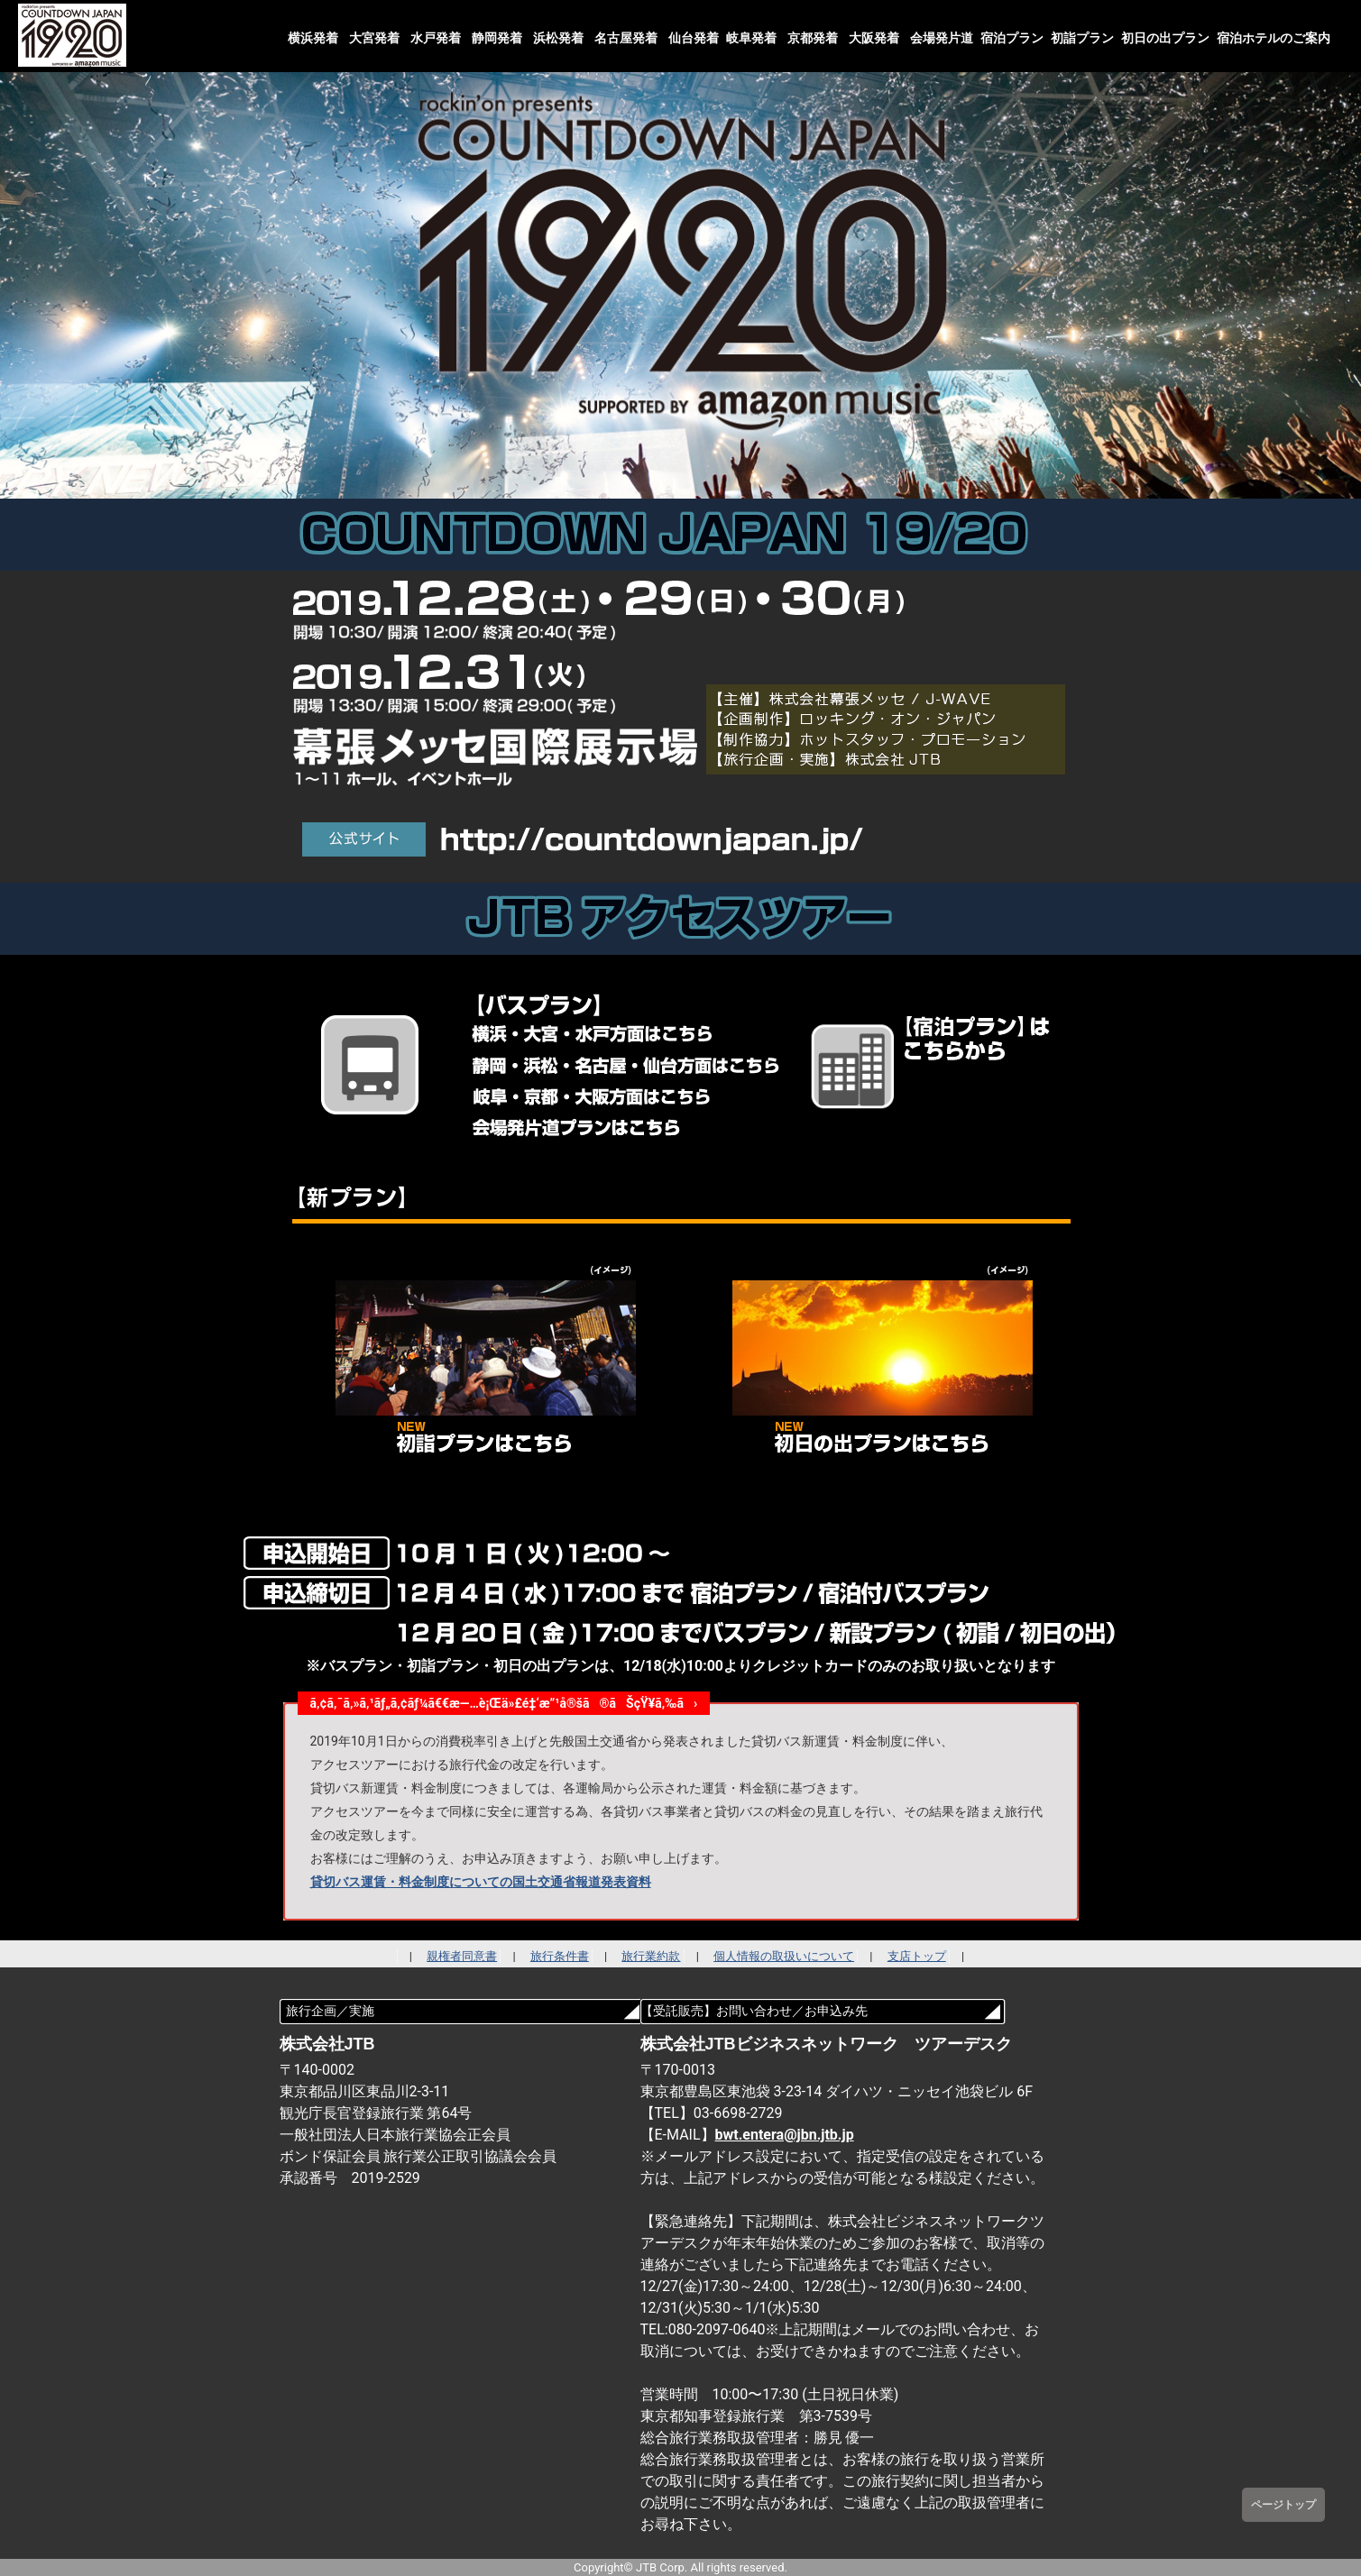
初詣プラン (1082, 38)
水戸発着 (435, 38)
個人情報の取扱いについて (783, 1956)
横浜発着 (313, 38)
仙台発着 (693, 38)
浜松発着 (558, 38)
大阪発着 (874, 38)
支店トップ (916, 1956)
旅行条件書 (559, 1956)
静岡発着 (497, 38)
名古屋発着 (626, 38)
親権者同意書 (462, 1956)
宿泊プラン (1012, 38)
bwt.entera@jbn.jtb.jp (784, 2134)
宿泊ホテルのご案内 (1273, 38)
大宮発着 (374, 38)
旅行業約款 (650, 1956)
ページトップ (1283, 2504)
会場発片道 (941, 38)
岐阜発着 (751, 38)
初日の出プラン (1165, 38)
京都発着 (812, 38)
